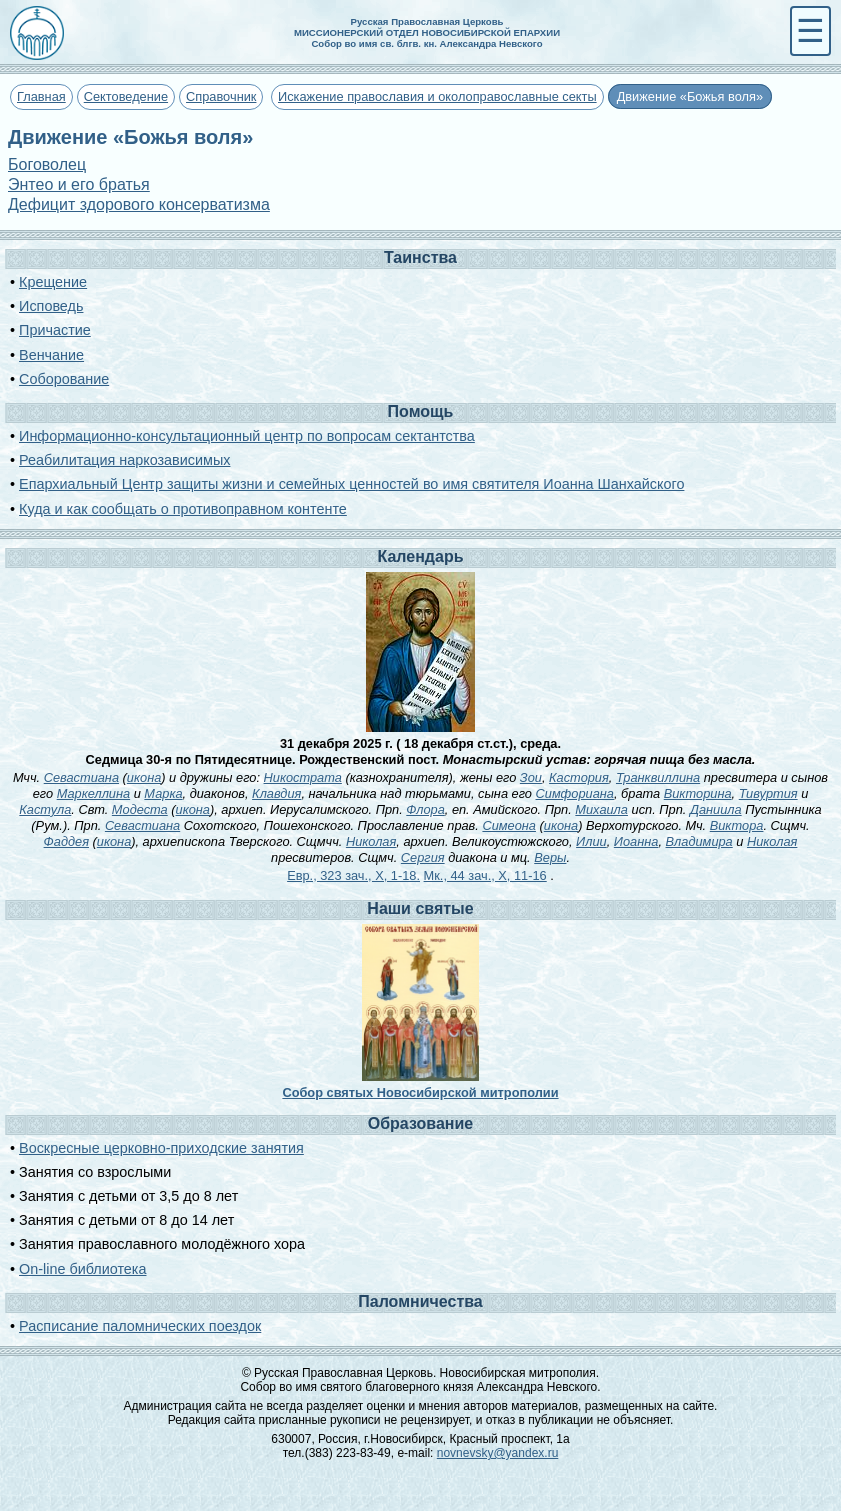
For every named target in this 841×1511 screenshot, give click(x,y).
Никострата (303, 777)
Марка (163, 793)
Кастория (579, 777)
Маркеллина (93, 793)
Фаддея (66, 841)
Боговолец (47, 164)
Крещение (53, 282)
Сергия (423, 857)
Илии (591, 841)
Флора (425, 809)
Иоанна (636, 841)
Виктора (737, 825)
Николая (371, 841)
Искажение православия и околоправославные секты (437, 96)
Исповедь (51, 306)
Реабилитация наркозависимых (124, 460)
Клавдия (276, 793)
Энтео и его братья (79, 184)
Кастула (45, 809)
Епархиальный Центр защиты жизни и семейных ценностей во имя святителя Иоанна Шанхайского (351, 484)
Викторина (698, 793)
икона (144, 777)
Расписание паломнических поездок (140, 1326)
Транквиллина (658, 777)
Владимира (699, 841)
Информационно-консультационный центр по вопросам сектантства (247, 436)
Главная (41, 96)
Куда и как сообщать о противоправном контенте (183, 509)
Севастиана (81, 777)
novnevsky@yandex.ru (498, 1453)
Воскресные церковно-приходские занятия (161, 1148)
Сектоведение (126, 96)
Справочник (221, 96)
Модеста (140, 809)
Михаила (601, 809)
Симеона (509, 825)
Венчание (51, 355)
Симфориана (575, 793)
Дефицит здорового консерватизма (139, 204)
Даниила (716, 809)
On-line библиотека (82, 1269)
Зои (531, 777)
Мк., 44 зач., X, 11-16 (485, 875)
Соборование (64, 379)
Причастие (55, 330)
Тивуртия (768, 793)
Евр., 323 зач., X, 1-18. (353, 875)
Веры (550, 857)
